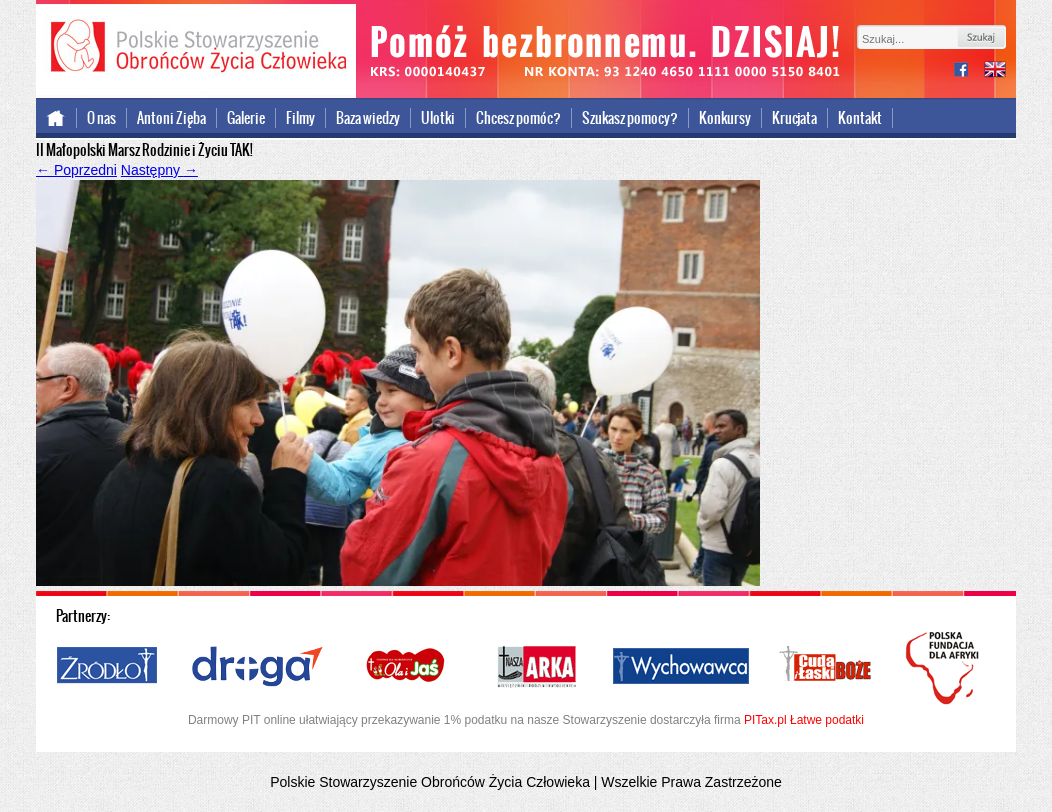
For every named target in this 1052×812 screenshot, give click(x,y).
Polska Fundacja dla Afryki (945, 668)
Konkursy (725, 118)
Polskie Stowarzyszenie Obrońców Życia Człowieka (196, 48)
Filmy (300, 118)
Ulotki (438, 118)
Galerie (246, 118)
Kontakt (860, 118)
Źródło (108, 667)
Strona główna (56, 118)
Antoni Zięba (171, 118)
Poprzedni (76, 170)
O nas (101, 118)
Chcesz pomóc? (518, 118)
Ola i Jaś (407, 667)
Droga (257, 667)
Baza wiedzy (368, 118)
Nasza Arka (536, 667)
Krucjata (794, 118)
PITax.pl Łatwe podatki (804, 720)
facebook (969, 71)
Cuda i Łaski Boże (826, 667)
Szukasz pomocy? (630, 118)
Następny (159, 170)
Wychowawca (681, 667)
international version (995, 71)
